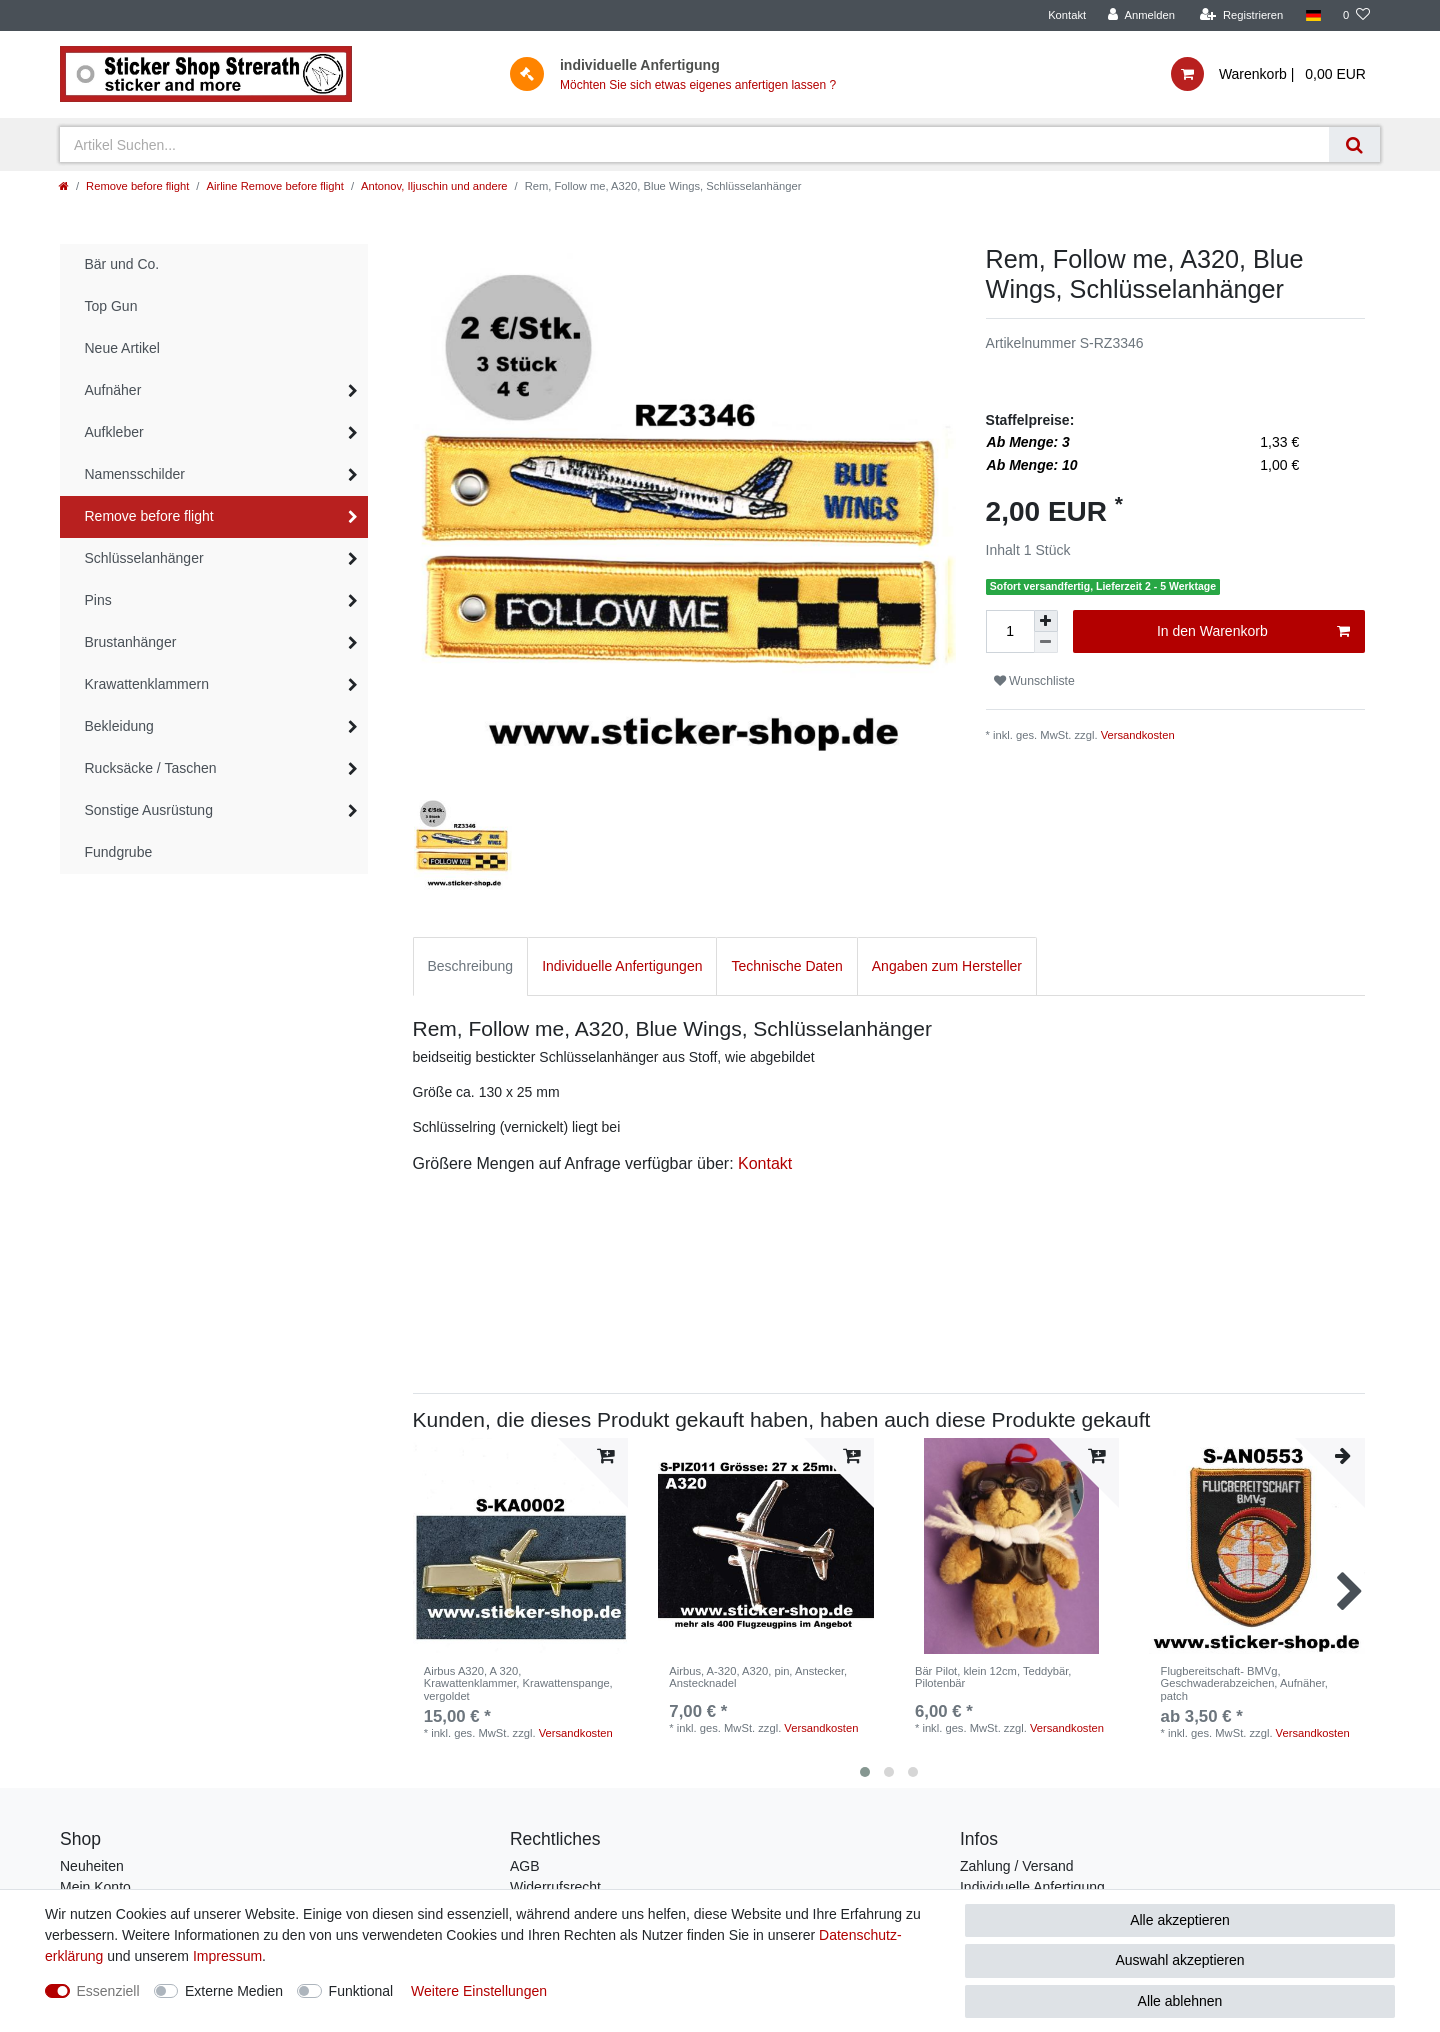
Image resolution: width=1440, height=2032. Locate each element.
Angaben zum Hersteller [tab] (947, 966)
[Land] (1312, 15)
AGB (525, 1866)
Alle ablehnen (1180, 2001)
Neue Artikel (122, 348)
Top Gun (111, 306)
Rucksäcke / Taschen (151, 768)
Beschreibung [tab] (471, 966)
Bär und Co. (122, 264)
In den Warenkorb (1253, 632)
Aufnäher (113, 390)
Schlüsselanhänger (144, 558)
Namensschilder (135, 474)
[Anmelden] (1141, 15)
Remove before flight (137, 186)
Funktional (361, 1991)
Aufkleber (114, 432)
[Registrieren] (1241, 15)
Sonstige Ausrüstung (149, 810)
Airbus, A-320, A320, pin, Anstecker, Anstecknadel (758, 1677)
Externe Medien (234, 1991)
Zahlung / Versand (1017, 1866)
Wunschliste (1034, 681)
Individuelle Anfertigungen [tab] (622, 966)
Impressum (227, 1956)
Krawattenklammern (147, 684)
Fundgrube (119, 852)
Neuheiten (92, 1866)
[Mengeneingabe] (1010, 631)
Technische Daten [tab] (786, 966)
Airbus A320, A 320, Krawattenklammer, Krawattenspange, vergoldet (518, 1683)
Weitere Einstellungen (479, 1991)
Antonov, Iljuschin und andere (434, 186)
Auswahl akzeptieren (1179, 1960)
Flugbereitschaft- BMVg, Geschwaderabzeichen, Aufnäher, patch (1244, 1683)
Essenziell (108, 1991)
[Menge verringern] (1046, 642)
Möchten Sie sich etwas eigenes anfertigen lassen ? (698, 85)
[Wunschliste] (1356, 15)
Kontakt (1067, 15)
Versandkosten (1138, 735)
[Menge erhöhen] (1046, 621)
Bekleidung (119, 726)
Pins (98, 600)
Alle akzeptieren (1180, 1920)
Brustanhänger (131, 642)
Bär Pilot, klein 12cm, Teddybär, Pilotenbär (993, 1677)
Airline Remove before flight (274, 186)
